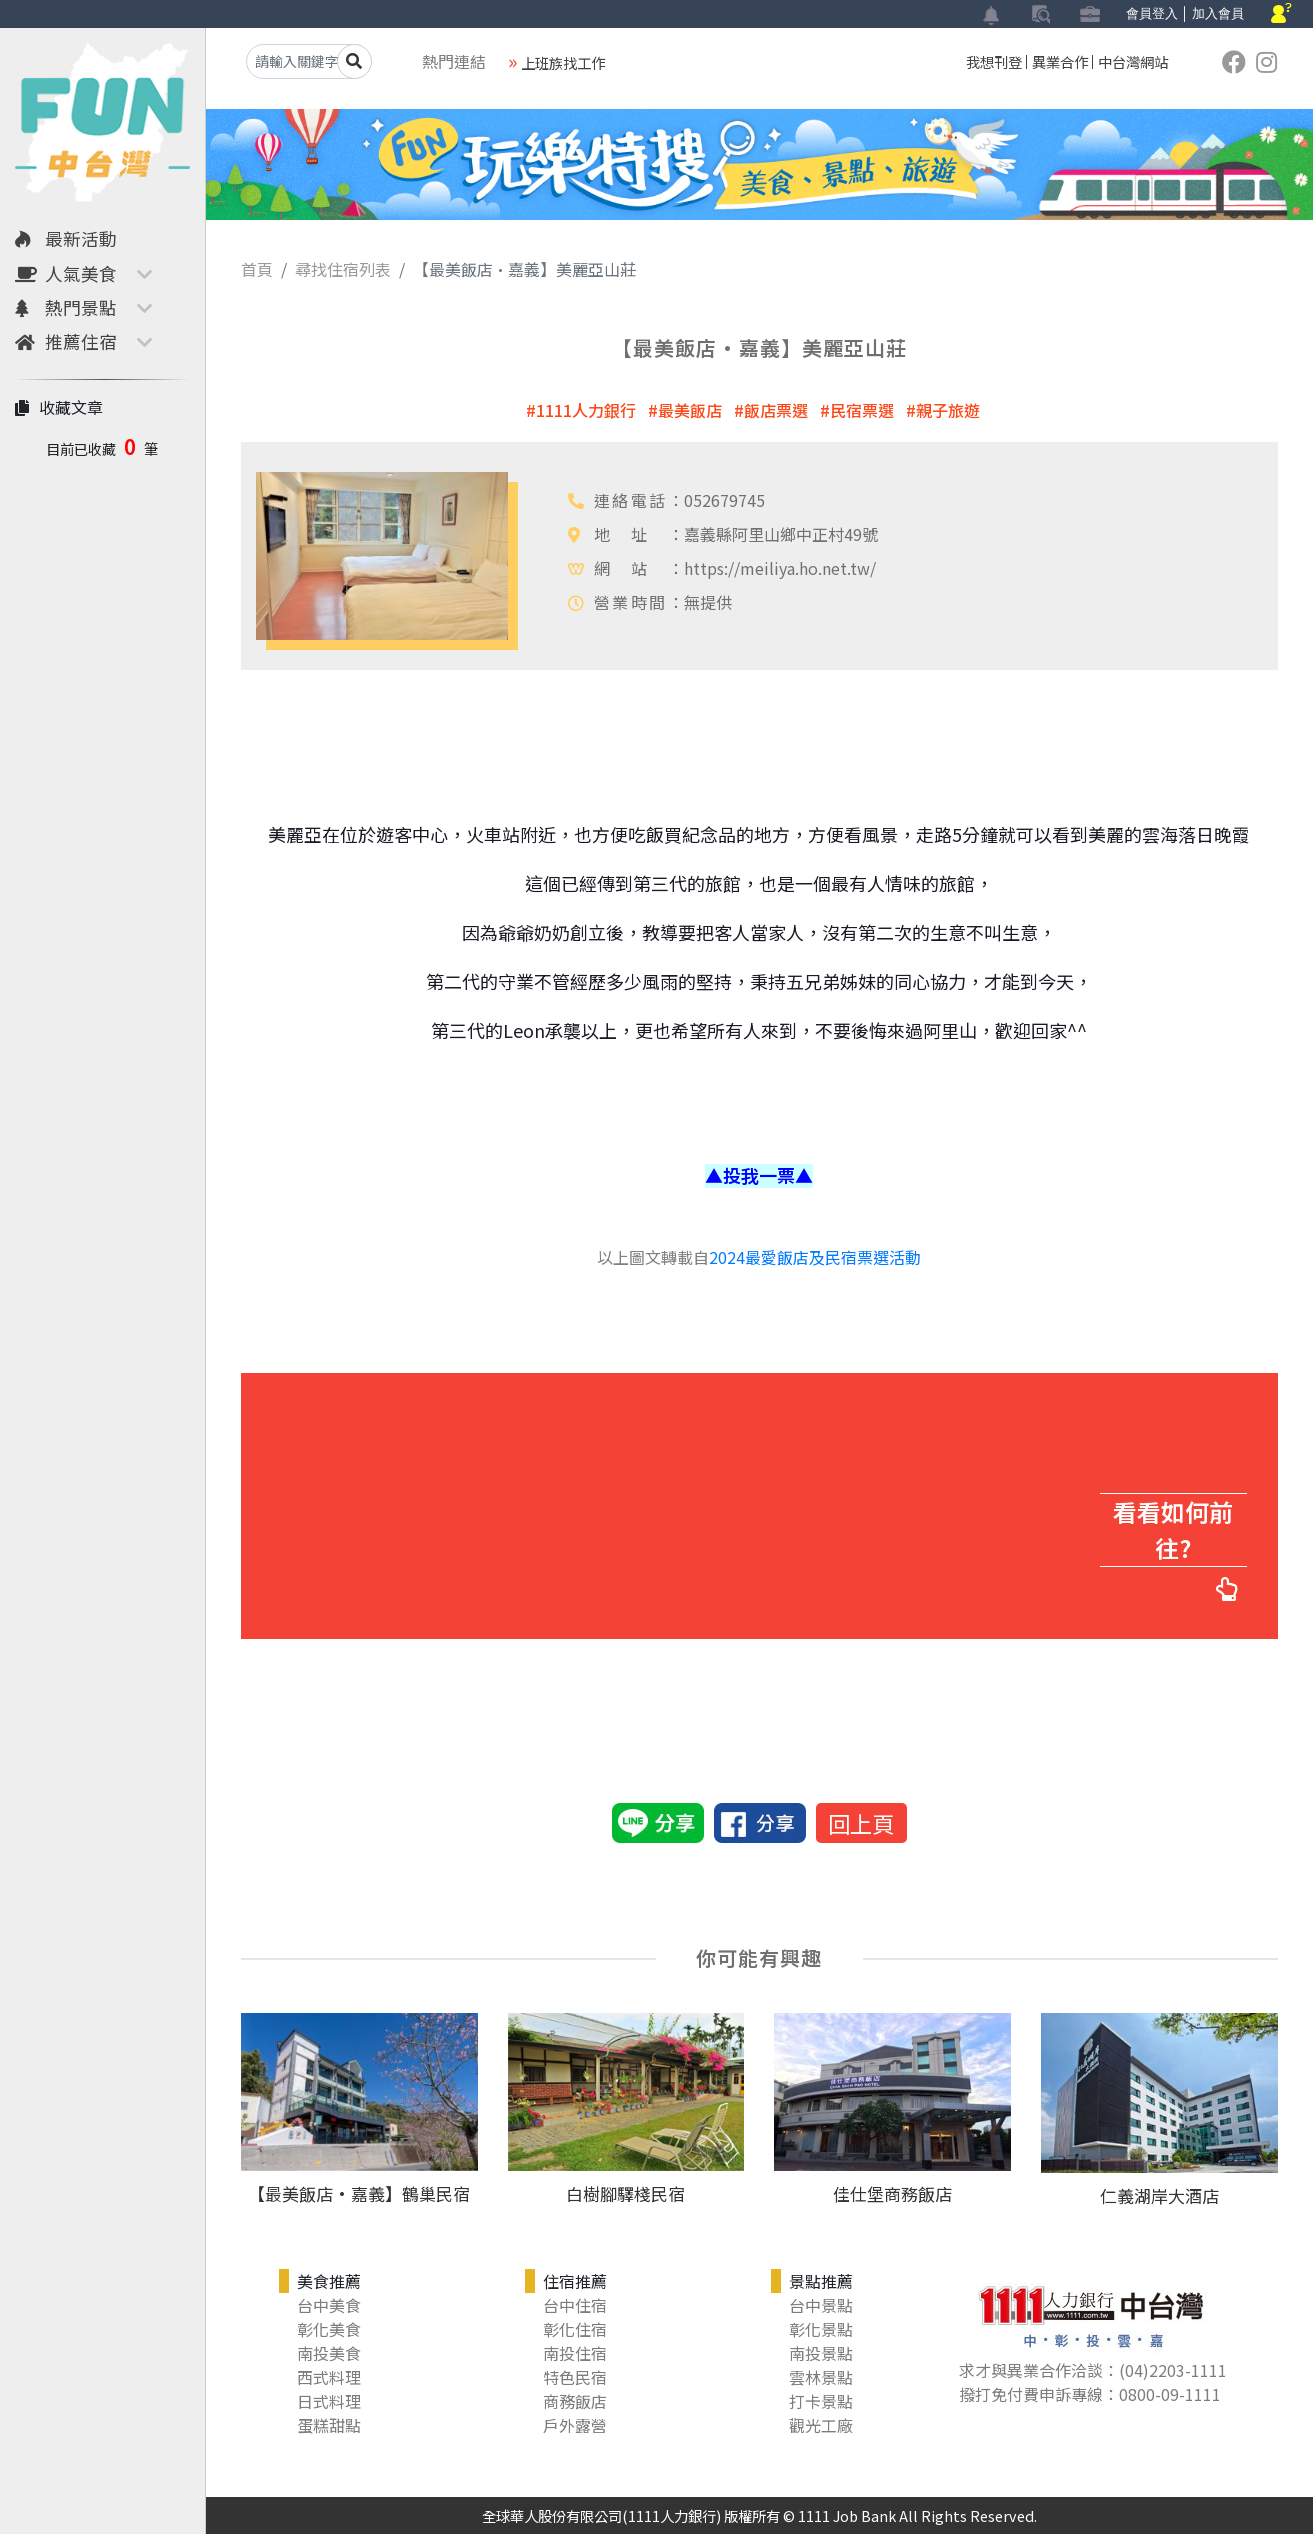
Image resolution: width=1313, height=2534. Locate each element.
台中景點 (821, 2305)
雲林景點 (821, 2377)
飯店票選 (776, 410)
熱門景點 (66, 307)
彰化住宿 (575, 2329)
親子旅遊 (948, 410)
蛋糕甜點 (329, 2425)
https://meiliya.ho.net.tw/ (780, 568)
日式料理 (329, 2401)
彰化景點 (821, 2329)
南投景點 (821, 2353)
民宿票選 (862, 410)
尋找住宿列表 (343, 269)
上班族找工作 (563, 62)
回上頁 (861, 1823)
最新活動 (66, 238)
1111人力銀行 (586, 410)
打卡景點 (821, 2401)
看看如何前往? (1174, 1530)
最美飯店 (690, 410)
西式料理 (329, 2377)
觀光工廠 (821, 2425)
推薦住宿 (66, 341)
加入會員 (1218, 13)
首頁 (257, 269)
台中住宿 (575, 2305)
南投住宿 (575, 2353)
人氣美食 (66, 273)
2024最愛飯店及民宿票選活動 (815, 1257)
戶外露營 (575, 2425)
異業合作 (1060, 61)
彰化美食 (329, 2329)
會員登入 (1152, 13)
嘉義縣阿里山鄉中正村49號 (781, 534)
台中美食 (329, 2305)
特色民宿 (575, 2377)
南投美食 (329, 2353)
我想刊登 (994, 61)
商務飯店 (575, 2401)
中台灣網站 (1133, 61)
